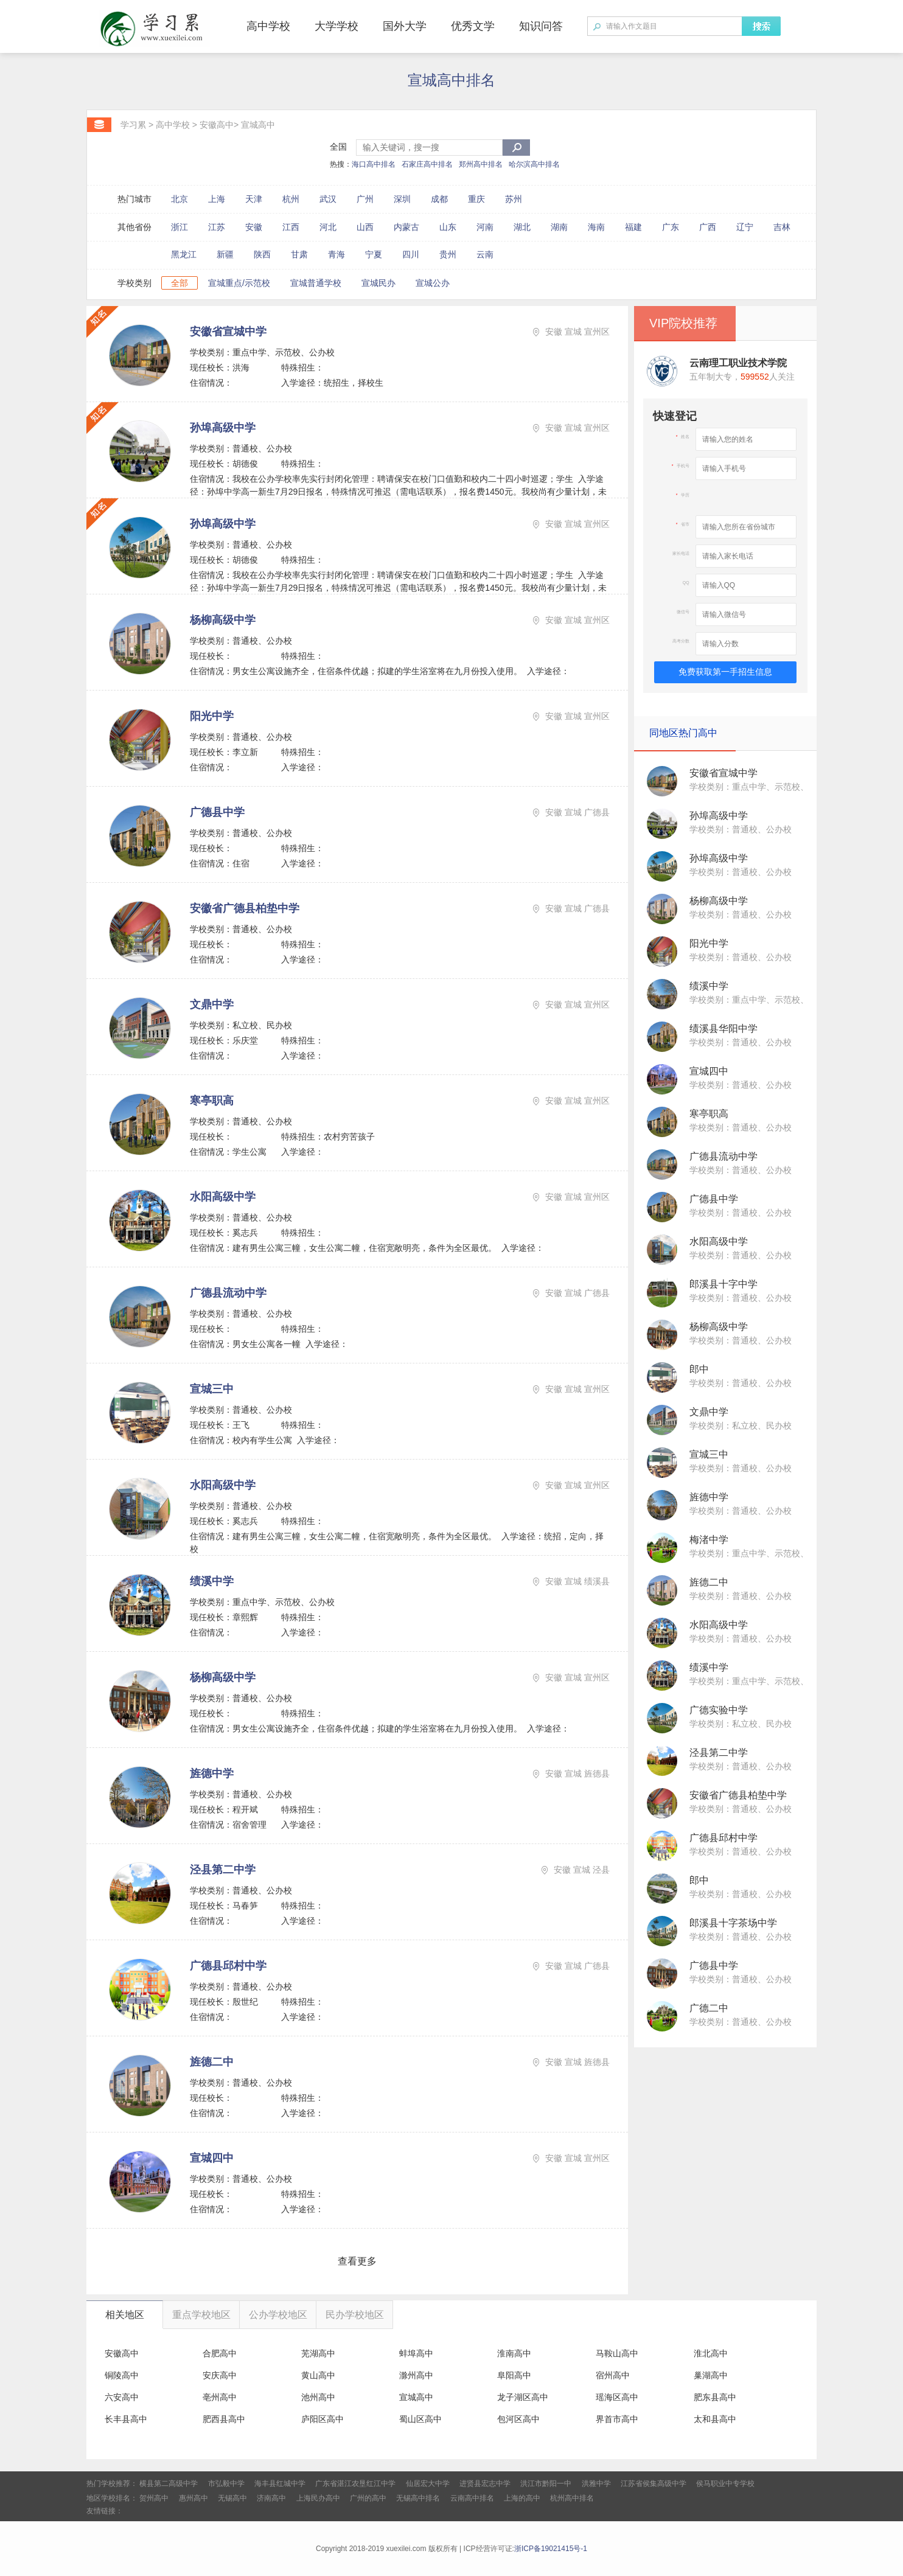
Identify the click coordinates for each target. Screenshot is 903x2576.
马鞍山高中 (617, 2353)
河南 (484, 227)
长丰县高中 (126, 2419)
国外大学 (405, 26)
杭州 (290, 199)
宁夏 (373, 254)
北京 (179, 199)
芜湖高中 (318, 2353)
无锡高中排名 (418, 2498)
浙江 (179, 227)
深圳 (402, 199)
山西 (365, 227)
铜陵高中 (122, 2375)
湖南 (559, 227)
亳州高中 (220, 2397)
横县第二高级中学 (168, 2483)
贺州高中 (154, 2498)
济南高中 (271, 2498)
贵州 (447, 254)
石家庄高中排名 (427, 164)
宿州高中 (613, 2375)
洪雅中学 (596, 2483)
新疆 (225, 254)
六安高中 (122, 2397)
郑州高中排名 (481, 164)
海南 (596, 227)
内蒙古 (406, 227)
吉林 (781, 227)
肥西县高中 (224, 2419)
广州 (365, 199)
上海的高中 (522, 2498)
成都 (439, 199)
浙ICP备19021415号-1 (550, 2548)
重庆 (476, 199)
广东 (670, 227)
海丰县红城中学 (279, 2483)
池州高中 (318, 2397)
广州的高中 (368, 2498)
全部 (179, 283)
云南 (484, 254)
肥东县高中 (715, 2397)
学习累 (133, 125)
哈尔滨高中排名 (534, 164)
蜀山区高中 (420, 2419)
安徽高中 (217, 125)
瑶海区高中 (617, 2397)
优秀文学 (473, 26)
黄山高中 (318, 2375)
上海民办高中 (318, 2498)
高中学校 (268, 26)
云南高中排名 (472, 2498)
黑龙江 (184, 254)
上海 (216, 199)
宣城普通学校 (315, 283)
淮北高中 (711, 2353)
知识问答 (541, 26)
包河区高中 (518, 2419)
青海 (336, 254)
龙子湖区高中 (522, 2397)
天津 (253, 199)
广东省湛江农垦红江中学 (355, 2483)
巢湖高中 (711, 2375)
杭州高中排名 (572, 2498)
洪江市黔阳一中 (545, 2483)
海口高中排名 (374, 164)
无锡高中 (232, 2498)
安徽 (253, 227)
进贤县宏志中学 (485, 2483)
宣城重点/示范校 (239, 283)
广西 (707, 227)
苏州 (513, 199)
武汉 (327, 199)
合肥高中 (220, 2353)
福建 (633, 227)
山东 (447, 227)
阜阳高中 (514, 2375)
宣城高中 (258, 125)
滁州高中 (416, 2375)
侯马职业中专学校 (725, 2483)
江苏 (216, 227)
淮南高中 (514, 2353)
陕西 (262, 254)
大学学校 (336, 26)
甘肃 (299, 254)
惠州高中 (193, 2498)
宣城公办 (433, 283)
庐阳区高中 (322, 2419)
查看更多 (357, 2261)
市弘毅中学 (226, 2483)
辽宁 (744, 227)
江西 (290, 227)
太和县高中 (715, 2419)
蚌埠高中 (416, 2353)
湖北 (522, 227)
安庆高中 (220, 2375)
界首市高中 (617, 2419)
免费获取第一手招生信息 (725, 672)
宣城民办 (378, 283)
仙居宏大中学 (428, 2483)
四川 (410, 254)
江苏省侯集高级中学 (653, 2483)
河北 (327, 227)
